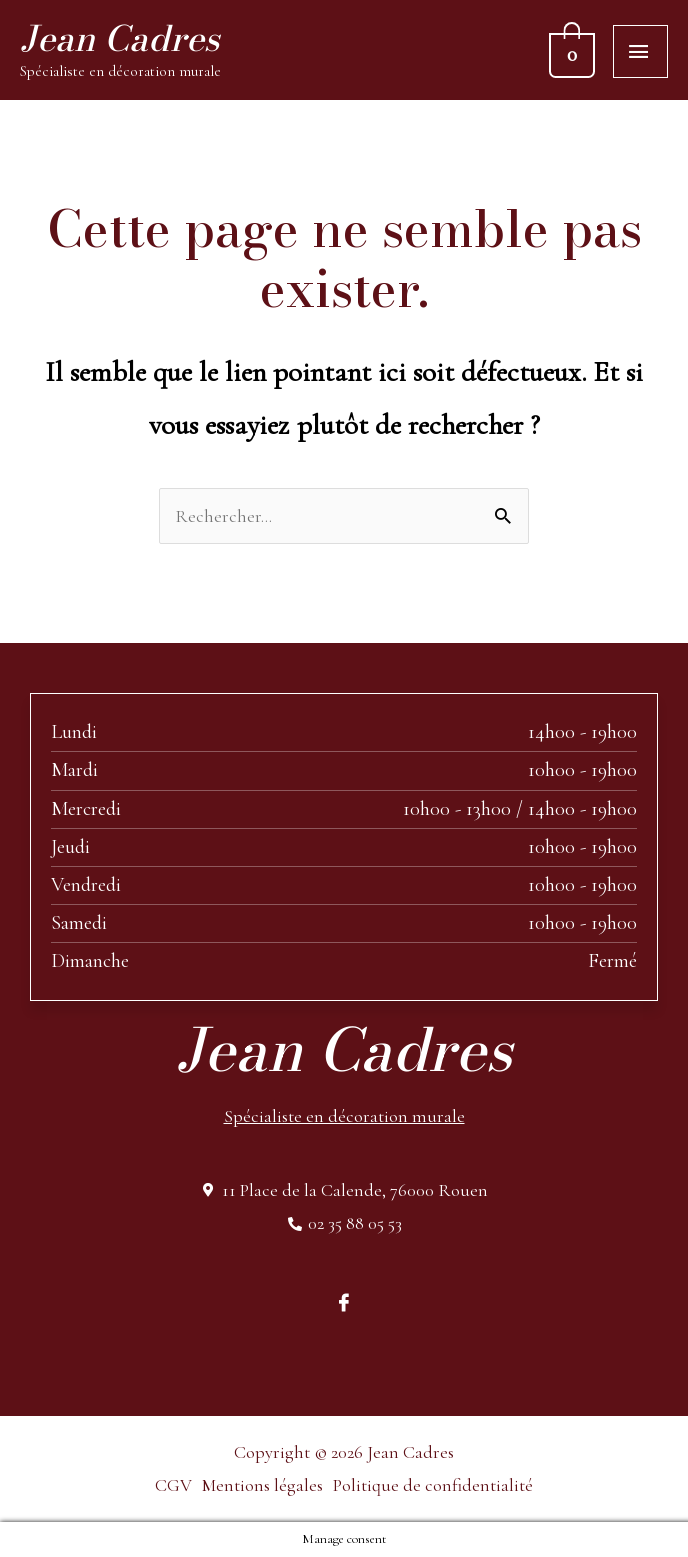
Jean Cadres (119, 38)
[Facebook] (344, 1301)
